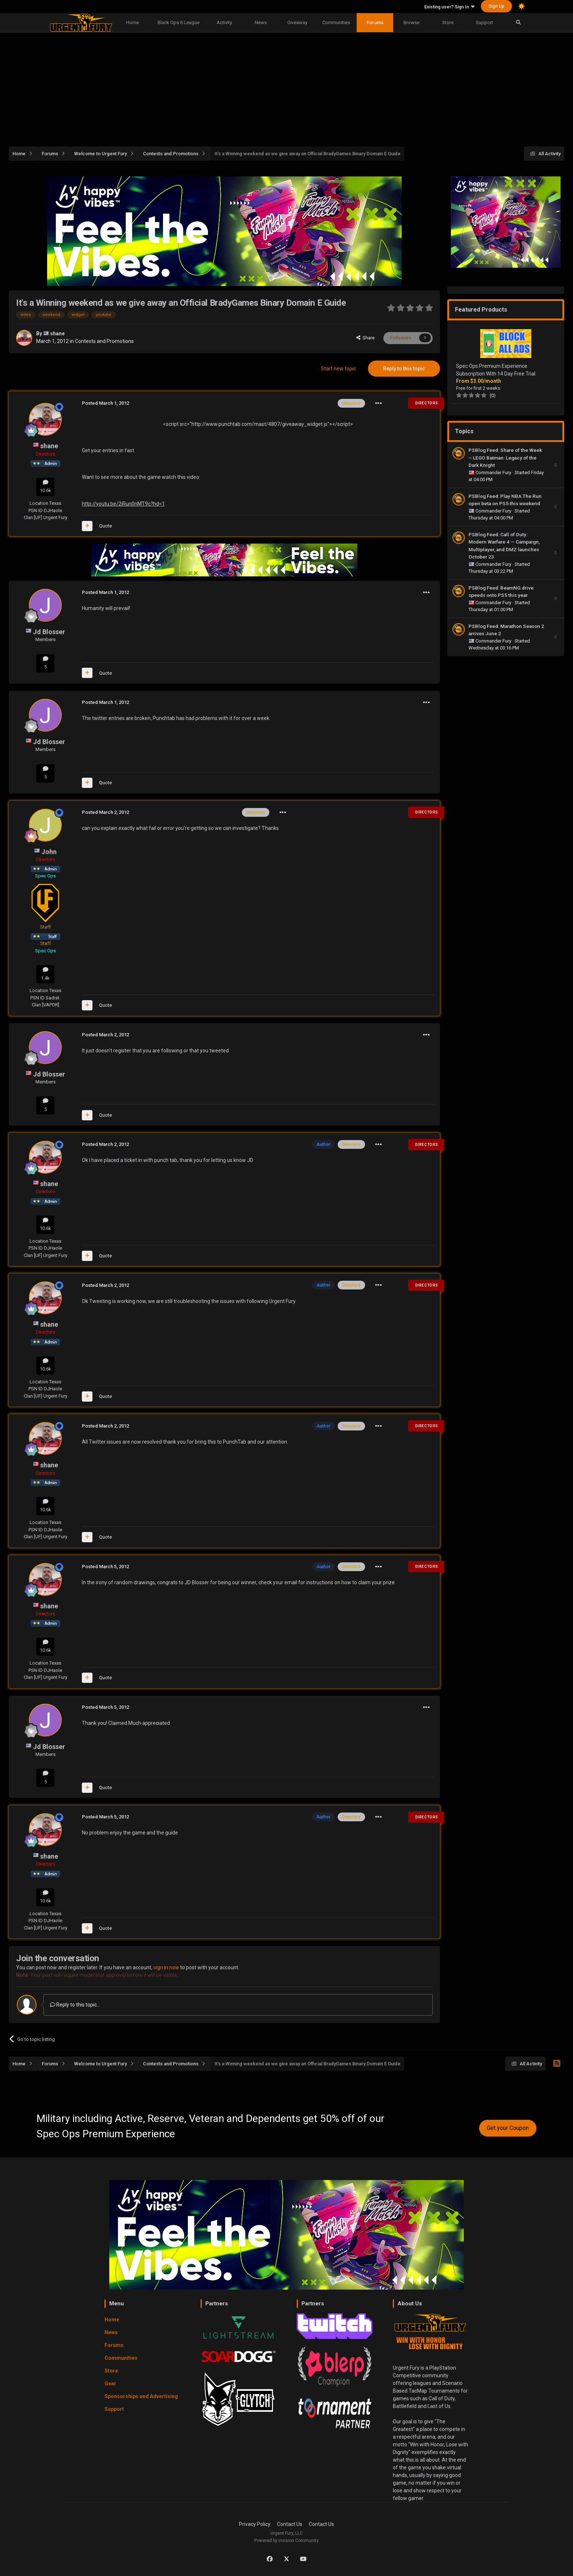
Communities (336, 22)
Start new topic (338, 368)
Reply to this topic (404, 368)
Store (448, 22)
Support (484, 22)
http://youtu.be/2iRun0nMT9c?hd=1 (123, 504)
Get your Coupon (508, 2128)
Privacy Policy (254, 2524)
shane (57, 333)
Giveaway (297, 22)
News (261, 22)
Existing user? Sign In (449, 6)
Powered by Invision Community (286, 2540)
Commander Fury (493, 472)
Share (365, 337)
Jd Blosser (49, 632)
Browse (411, 22)
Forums (375, 22)
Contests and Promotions (104, 341)
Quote (105, 526)
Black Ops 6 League (179, 22)
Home (132, 22)
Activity (224, 22)
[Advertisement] (286, 85)
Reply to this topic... (75, 2005)
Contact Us (289, 2524)
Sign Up (496, 6)
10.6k (45, 486)
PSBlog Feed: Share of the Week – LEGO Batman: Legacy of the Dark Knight (505, 457)
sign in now (166, 1967)
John (49, 852)
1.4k (45, 973)
